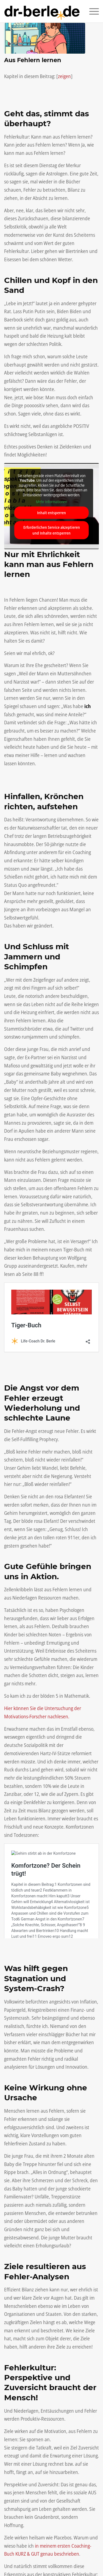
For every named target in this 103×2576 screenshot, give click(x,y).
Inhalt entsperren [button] (51, 512)
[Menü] (91, 11)
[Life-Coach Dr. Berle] (42, 11)
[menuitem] (91, 11)
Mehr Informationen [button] (51, 501)
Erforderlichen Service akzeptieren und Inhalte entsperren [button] (51, 530)
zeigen (64, 76)
